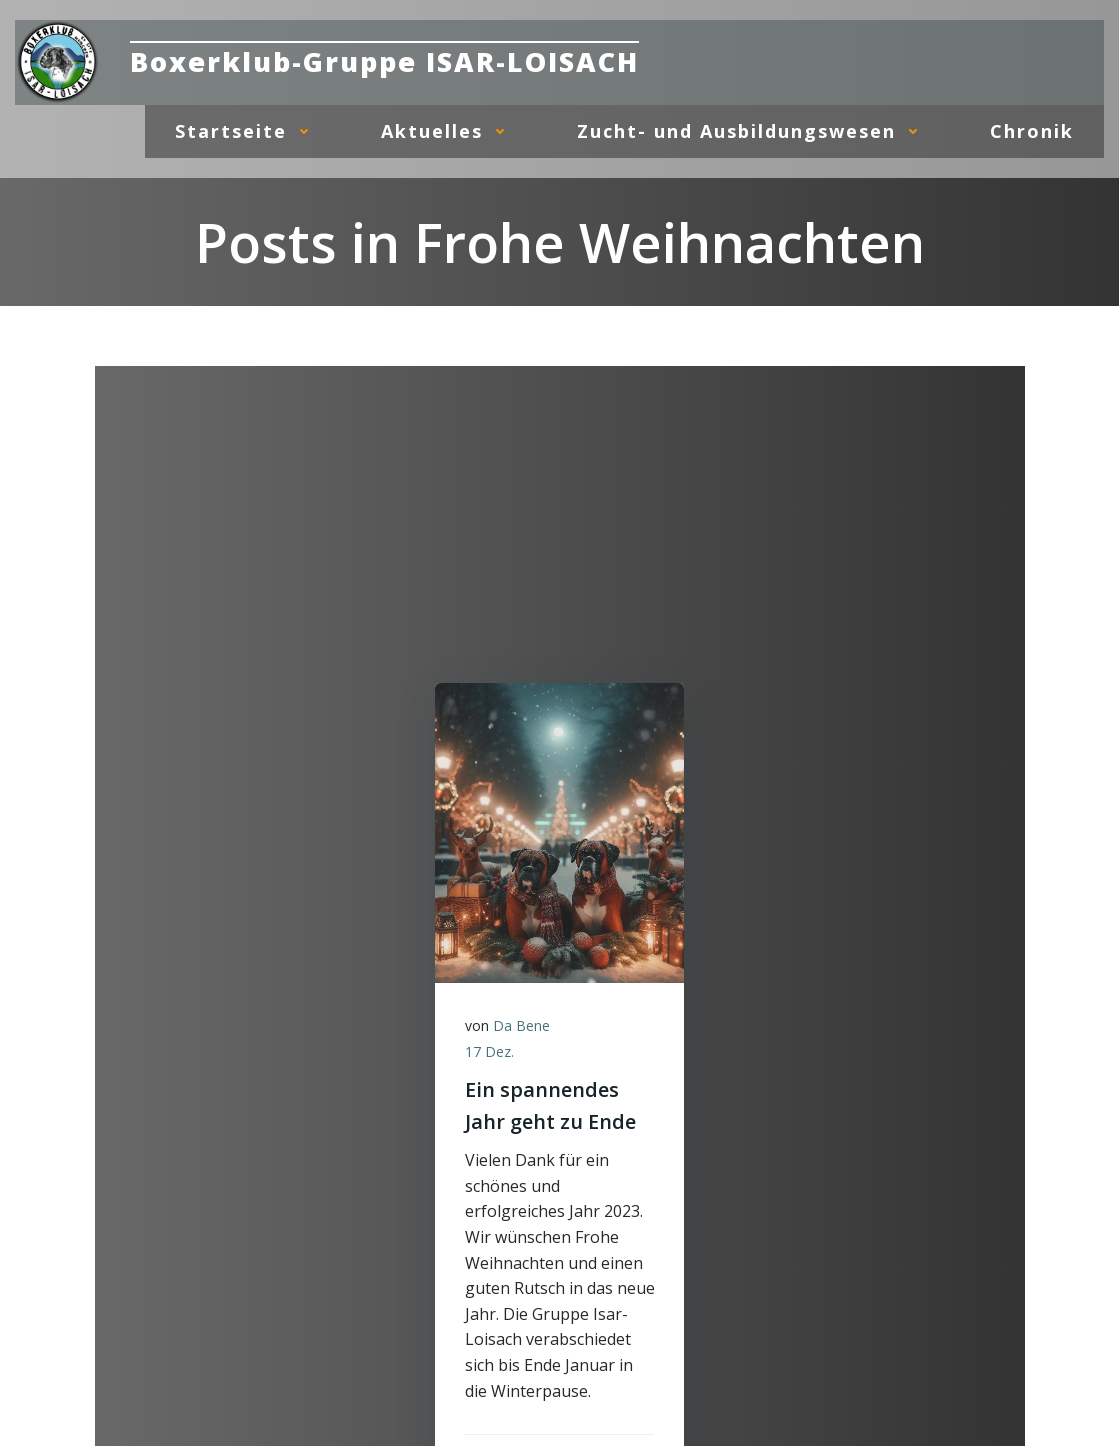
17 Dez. (489, 1051)
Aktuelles (449, 131)
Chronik (1032, 131)
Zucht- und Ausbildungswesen (753, 131)
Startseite (248, 131)
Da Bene (521, 1025)
